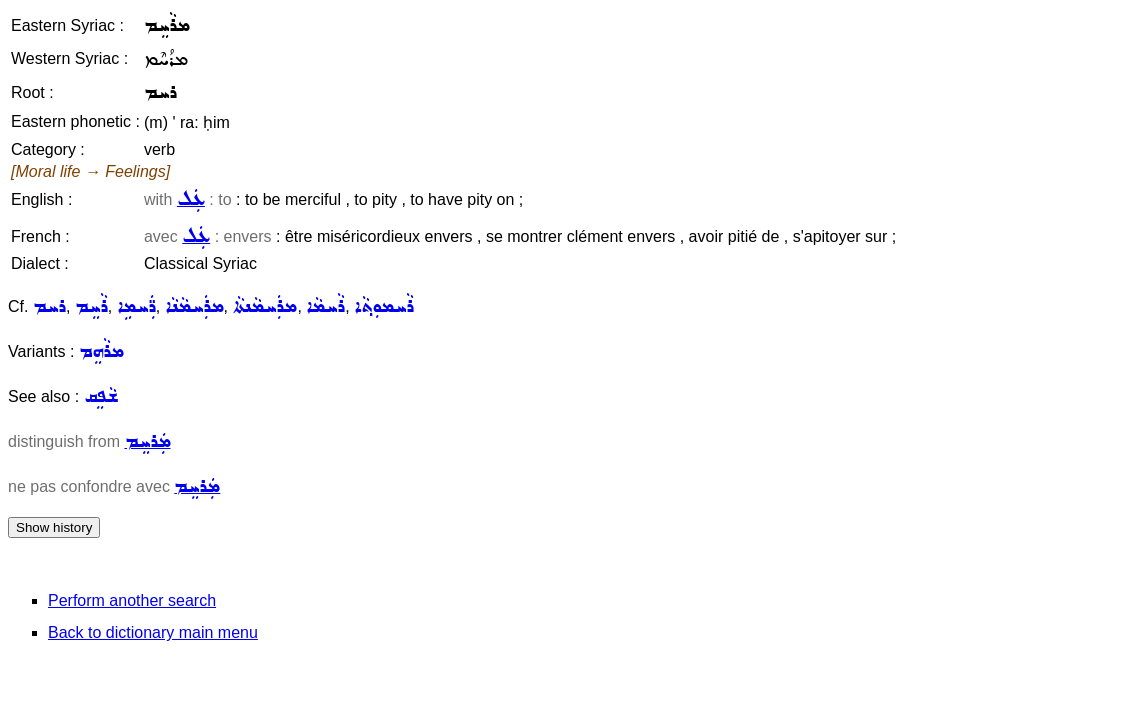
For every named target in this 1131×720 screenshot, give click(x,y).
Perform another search (132, 600)
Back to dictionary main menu (153, 632)
